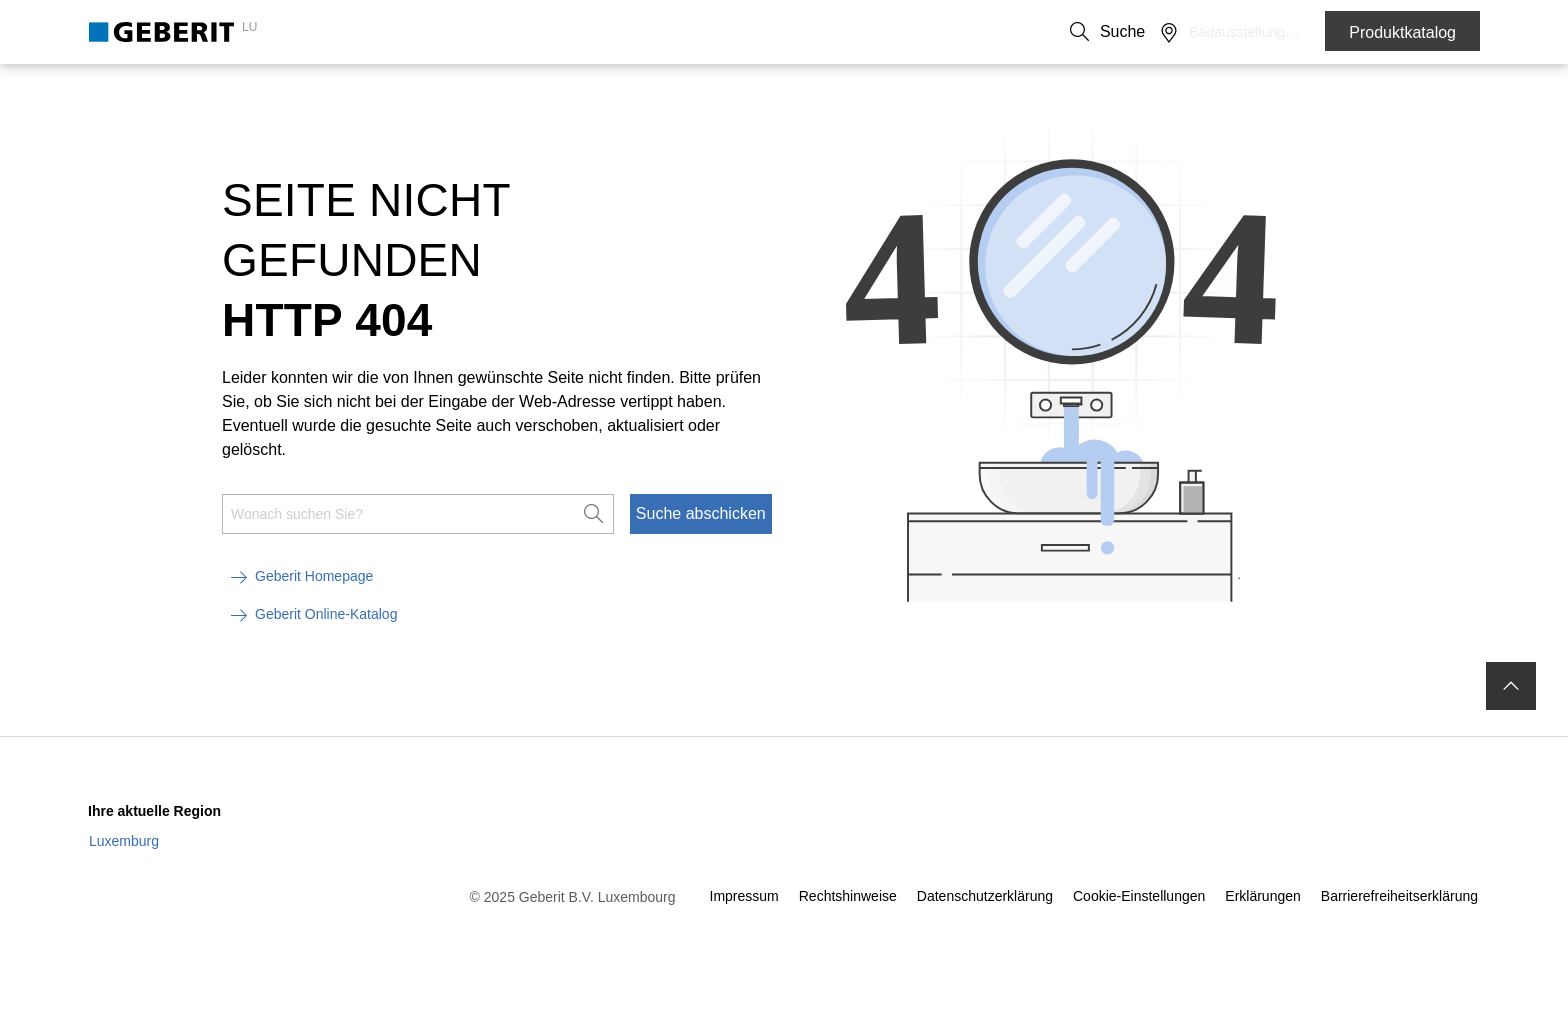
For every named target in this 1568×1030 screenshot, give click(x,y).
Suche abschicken (701, 547)
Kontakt (1009, 32)
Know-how (566, 91)
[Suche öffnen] (1238, 32)
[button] (1238, 32)
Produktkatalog (1402, 32)
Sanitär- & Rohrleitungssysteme (384, 91)
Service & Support (700, 91)
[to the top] (1511, 720)
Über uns (1084, 32)
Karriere (1159, 32)
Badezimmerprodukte (164, 91)
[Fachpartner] (1280, 32)
